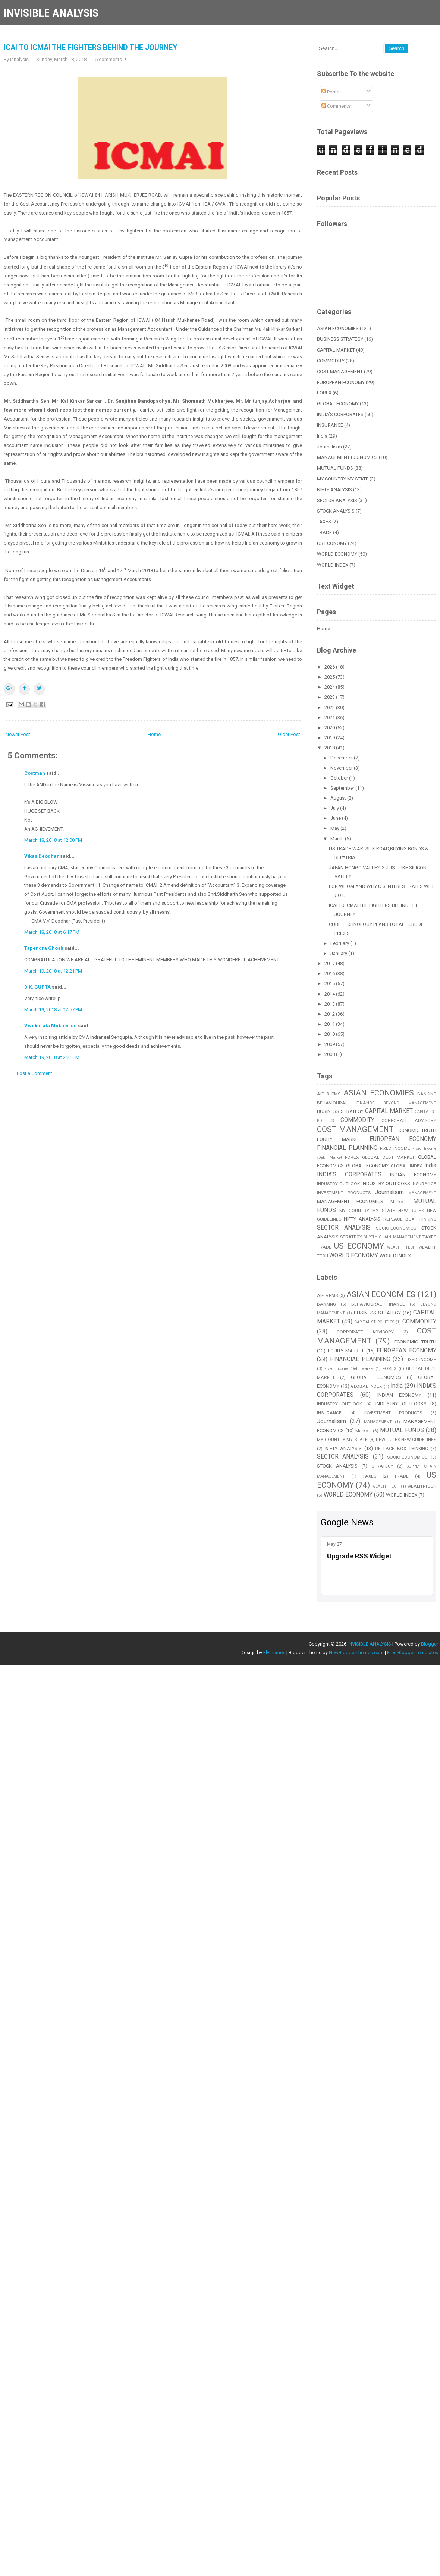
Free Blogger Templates (412, 1652)
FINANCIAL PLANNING (347, 1148)
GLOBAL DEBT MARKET (388, 1157)
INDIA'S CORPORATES (340, 414)
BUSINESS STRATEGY (340, 339)
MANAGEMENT (422, 1192)
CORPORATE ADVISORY (408, 1120)
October (339, 778)
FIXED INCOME (395, 1148)
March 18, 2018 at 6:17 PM (51, 932)
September (342, 788)
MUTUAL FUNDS (335, 468)
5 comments (108, 59)
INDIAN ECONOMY (413, 1174)
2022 (330, 707)
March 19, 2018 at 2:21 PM (51, 1057)
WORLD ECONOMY (337, 554)
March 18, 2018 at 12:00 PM (53, 840)
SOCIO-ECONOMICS (396, 1228)
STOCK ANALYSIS (336, 511)
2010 (330, 1034)
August (338, 798)
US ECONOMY (332, 543)
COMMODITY (331, 361)
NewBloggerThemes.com (356, 1652)
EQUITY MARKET (339, 1139)
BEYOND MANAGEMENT (409, 1103)
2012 (330, 1014)
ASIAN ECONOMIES (338, 328)
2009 (330, 1044)
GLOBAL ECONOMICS (376, 1377)
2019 (330, 737)
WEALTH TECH (401, 1247)
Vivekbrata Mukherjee (50, 1025)
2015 (330, 983)
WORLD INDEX (332, 565)
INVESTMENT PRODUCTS (344, 1192)
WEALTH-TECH (421, 1486)
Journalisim (329, 447)
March (337, 838)
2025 (330, 677)
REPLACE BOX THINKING (409, 1219)
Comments (336, 106)
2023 (330, 697)
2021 (330, 717)
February (340, 943)
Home (154, 734)
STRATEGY (351, 1237)
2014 (330, 994)
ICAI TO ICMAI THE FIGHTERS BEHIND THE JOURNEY (90, 47)
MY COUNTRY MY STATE (342, 479)
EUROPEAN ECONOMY (341, 382)
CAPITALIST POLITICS (374, 1322)
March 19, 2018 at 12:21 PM (53, 971)
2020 (330, 727)
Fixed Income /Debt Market (349, 1368)
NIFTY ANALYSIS (334, 489)
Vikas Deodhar (41, 856)
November (342, 768)
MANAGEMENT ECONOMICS (347, 457)
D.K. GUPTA (37, 987)
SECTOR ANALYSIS (337, 500)
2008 (330, 1054)
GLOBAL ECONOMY (338, 403)
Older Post (289, 734)
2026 (330, 667)
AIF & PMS (328, 1094)
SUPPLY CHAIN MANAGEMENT (392, 1237)
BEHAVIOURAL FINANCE (346, 1102)
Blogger (429, 1644)
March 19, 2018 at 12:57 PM (53, 1009)
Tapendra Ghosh (43, 948)
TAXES (324, 521)
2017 (330, 963)
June (336, 818)
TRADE (324, 532)
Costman (34, 773)
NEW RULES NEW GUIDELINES (406, 1439)
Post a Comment (34, 1073)
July (335, 808)
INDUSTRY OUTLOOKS (386, 1183)
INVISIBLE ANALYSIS (51, 12)
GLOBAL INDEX (406, 1165)
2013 (330, 1004)
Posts (330, 92)
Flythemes (274, 1652)
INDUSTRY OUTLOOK (338, 1183)
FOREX (324, 393)
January (339, 953)
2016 (330, 973)
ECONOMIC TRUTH (416, 1130)
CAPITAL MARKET (336, 350)
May (335, 828)
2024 (330, 687)
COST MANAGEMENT (340, 371)
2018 (330, 748)
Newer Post (18, 734)
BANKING (426, 1094)
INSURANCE (330, 425)
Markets (398, 1201)
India (322, 436)
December (342, 758)
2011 (330, 1024)
